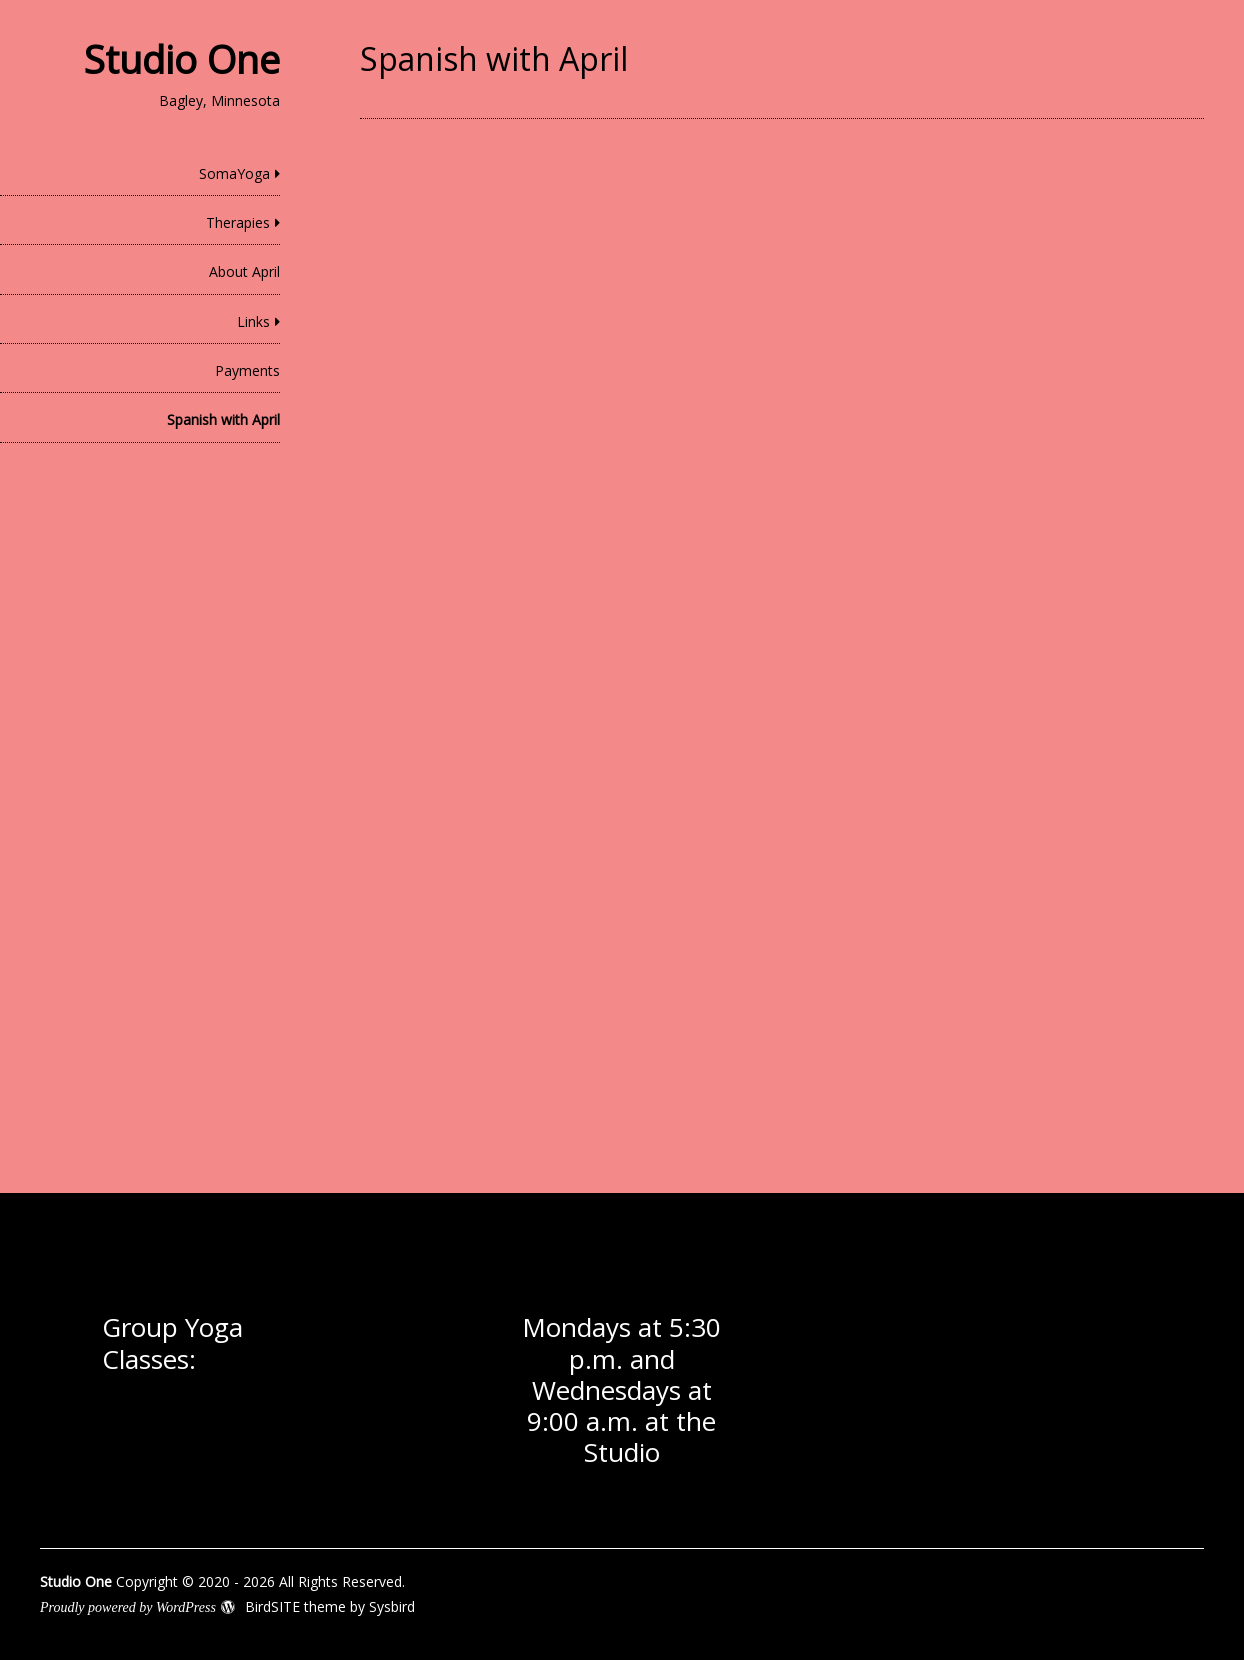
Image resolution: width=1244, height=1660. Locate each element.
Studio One (182, 59)
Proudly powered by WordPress (128, 1607)
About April (244, 271)
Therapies (238, 222)
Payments (247, 370)
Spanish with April (223, 419)
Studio (622, 1452)
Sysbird (392, 1606)
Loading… (680, 633)
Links (253, 321)
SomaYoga (234, 173)
